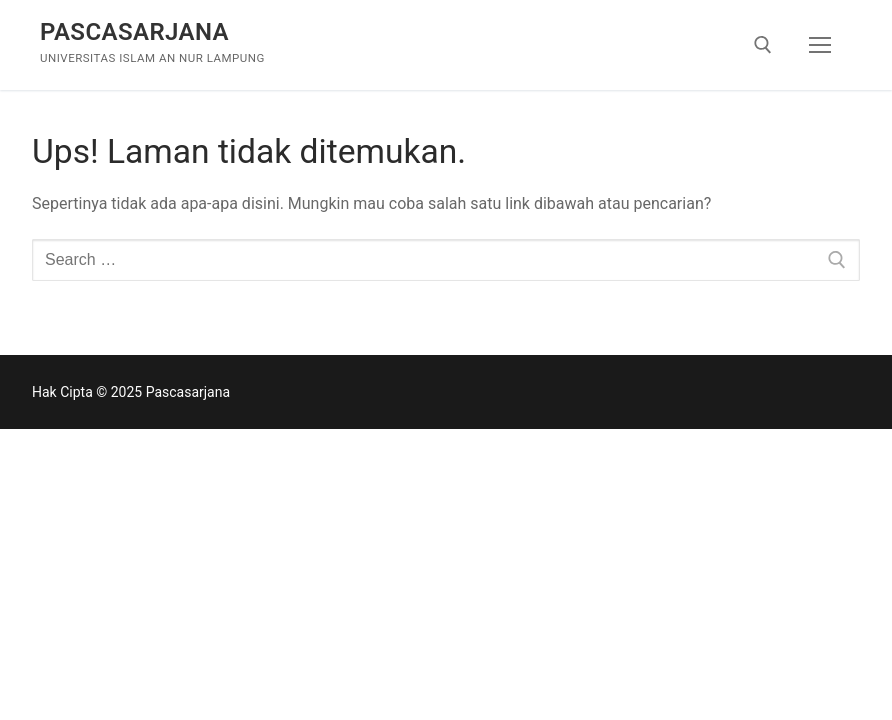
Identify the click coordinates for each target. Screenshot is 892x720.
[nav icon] (820, 45)
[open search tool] (763, 45)
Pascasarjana (134, 32)
